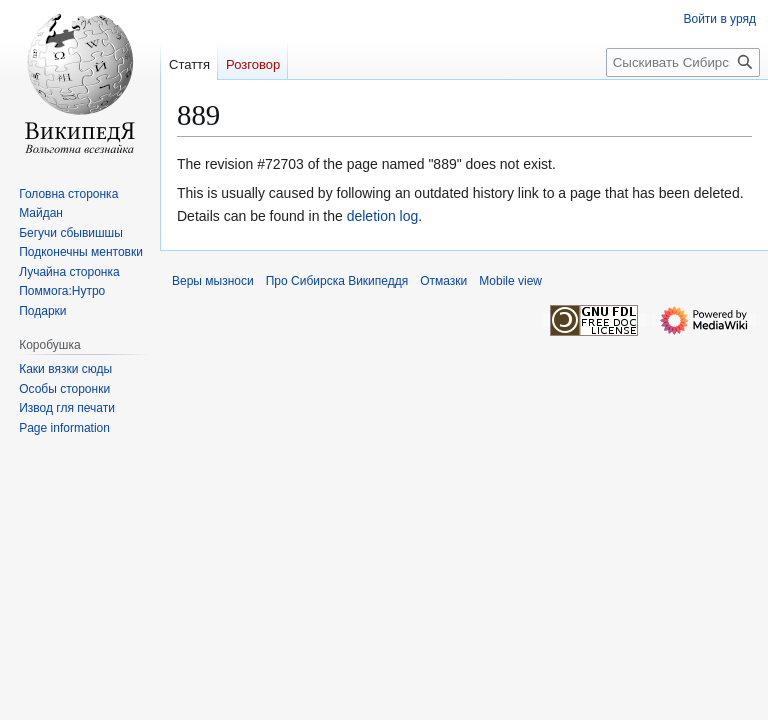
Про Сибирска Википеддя (337, 281)
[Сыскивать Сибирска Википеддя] (683, 62)
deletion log (383, 216)
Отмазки (443, 281)
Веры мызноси (213, 281)
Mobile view (510, 281)
